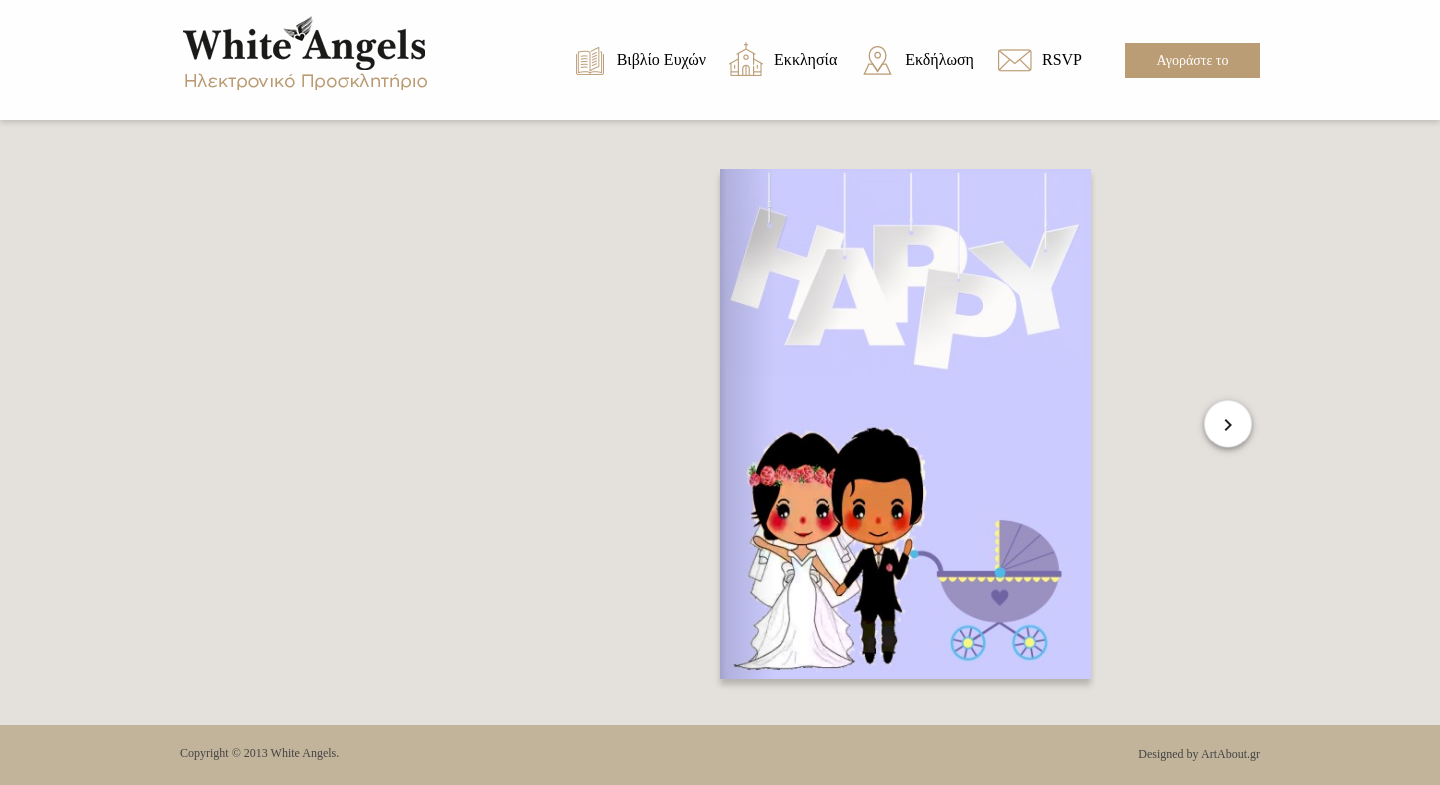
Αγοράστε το (1193, 60)
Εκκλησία (805, 59)
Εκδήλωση (939, 59)
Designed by (1168, 754)
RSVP (1062, 59)
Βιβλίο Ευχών (661, 59)
